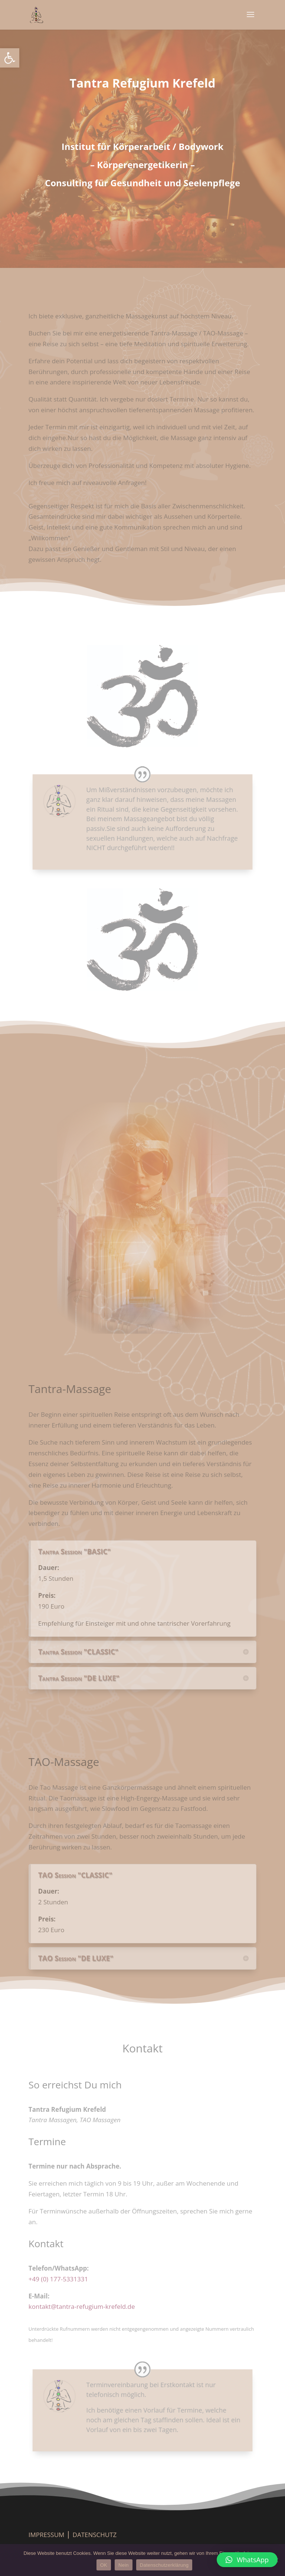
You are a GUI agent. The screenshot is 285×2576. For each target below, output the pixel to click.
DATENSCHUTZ (95, 2534)
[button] (9, 58)
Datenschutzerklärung (164, 2565)
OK (103, 2565)
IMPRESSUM (47, 2534)
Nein (123, 2565)
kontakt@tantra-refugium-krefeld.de (82, 2306)
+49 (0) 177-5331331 (58, 2279)
